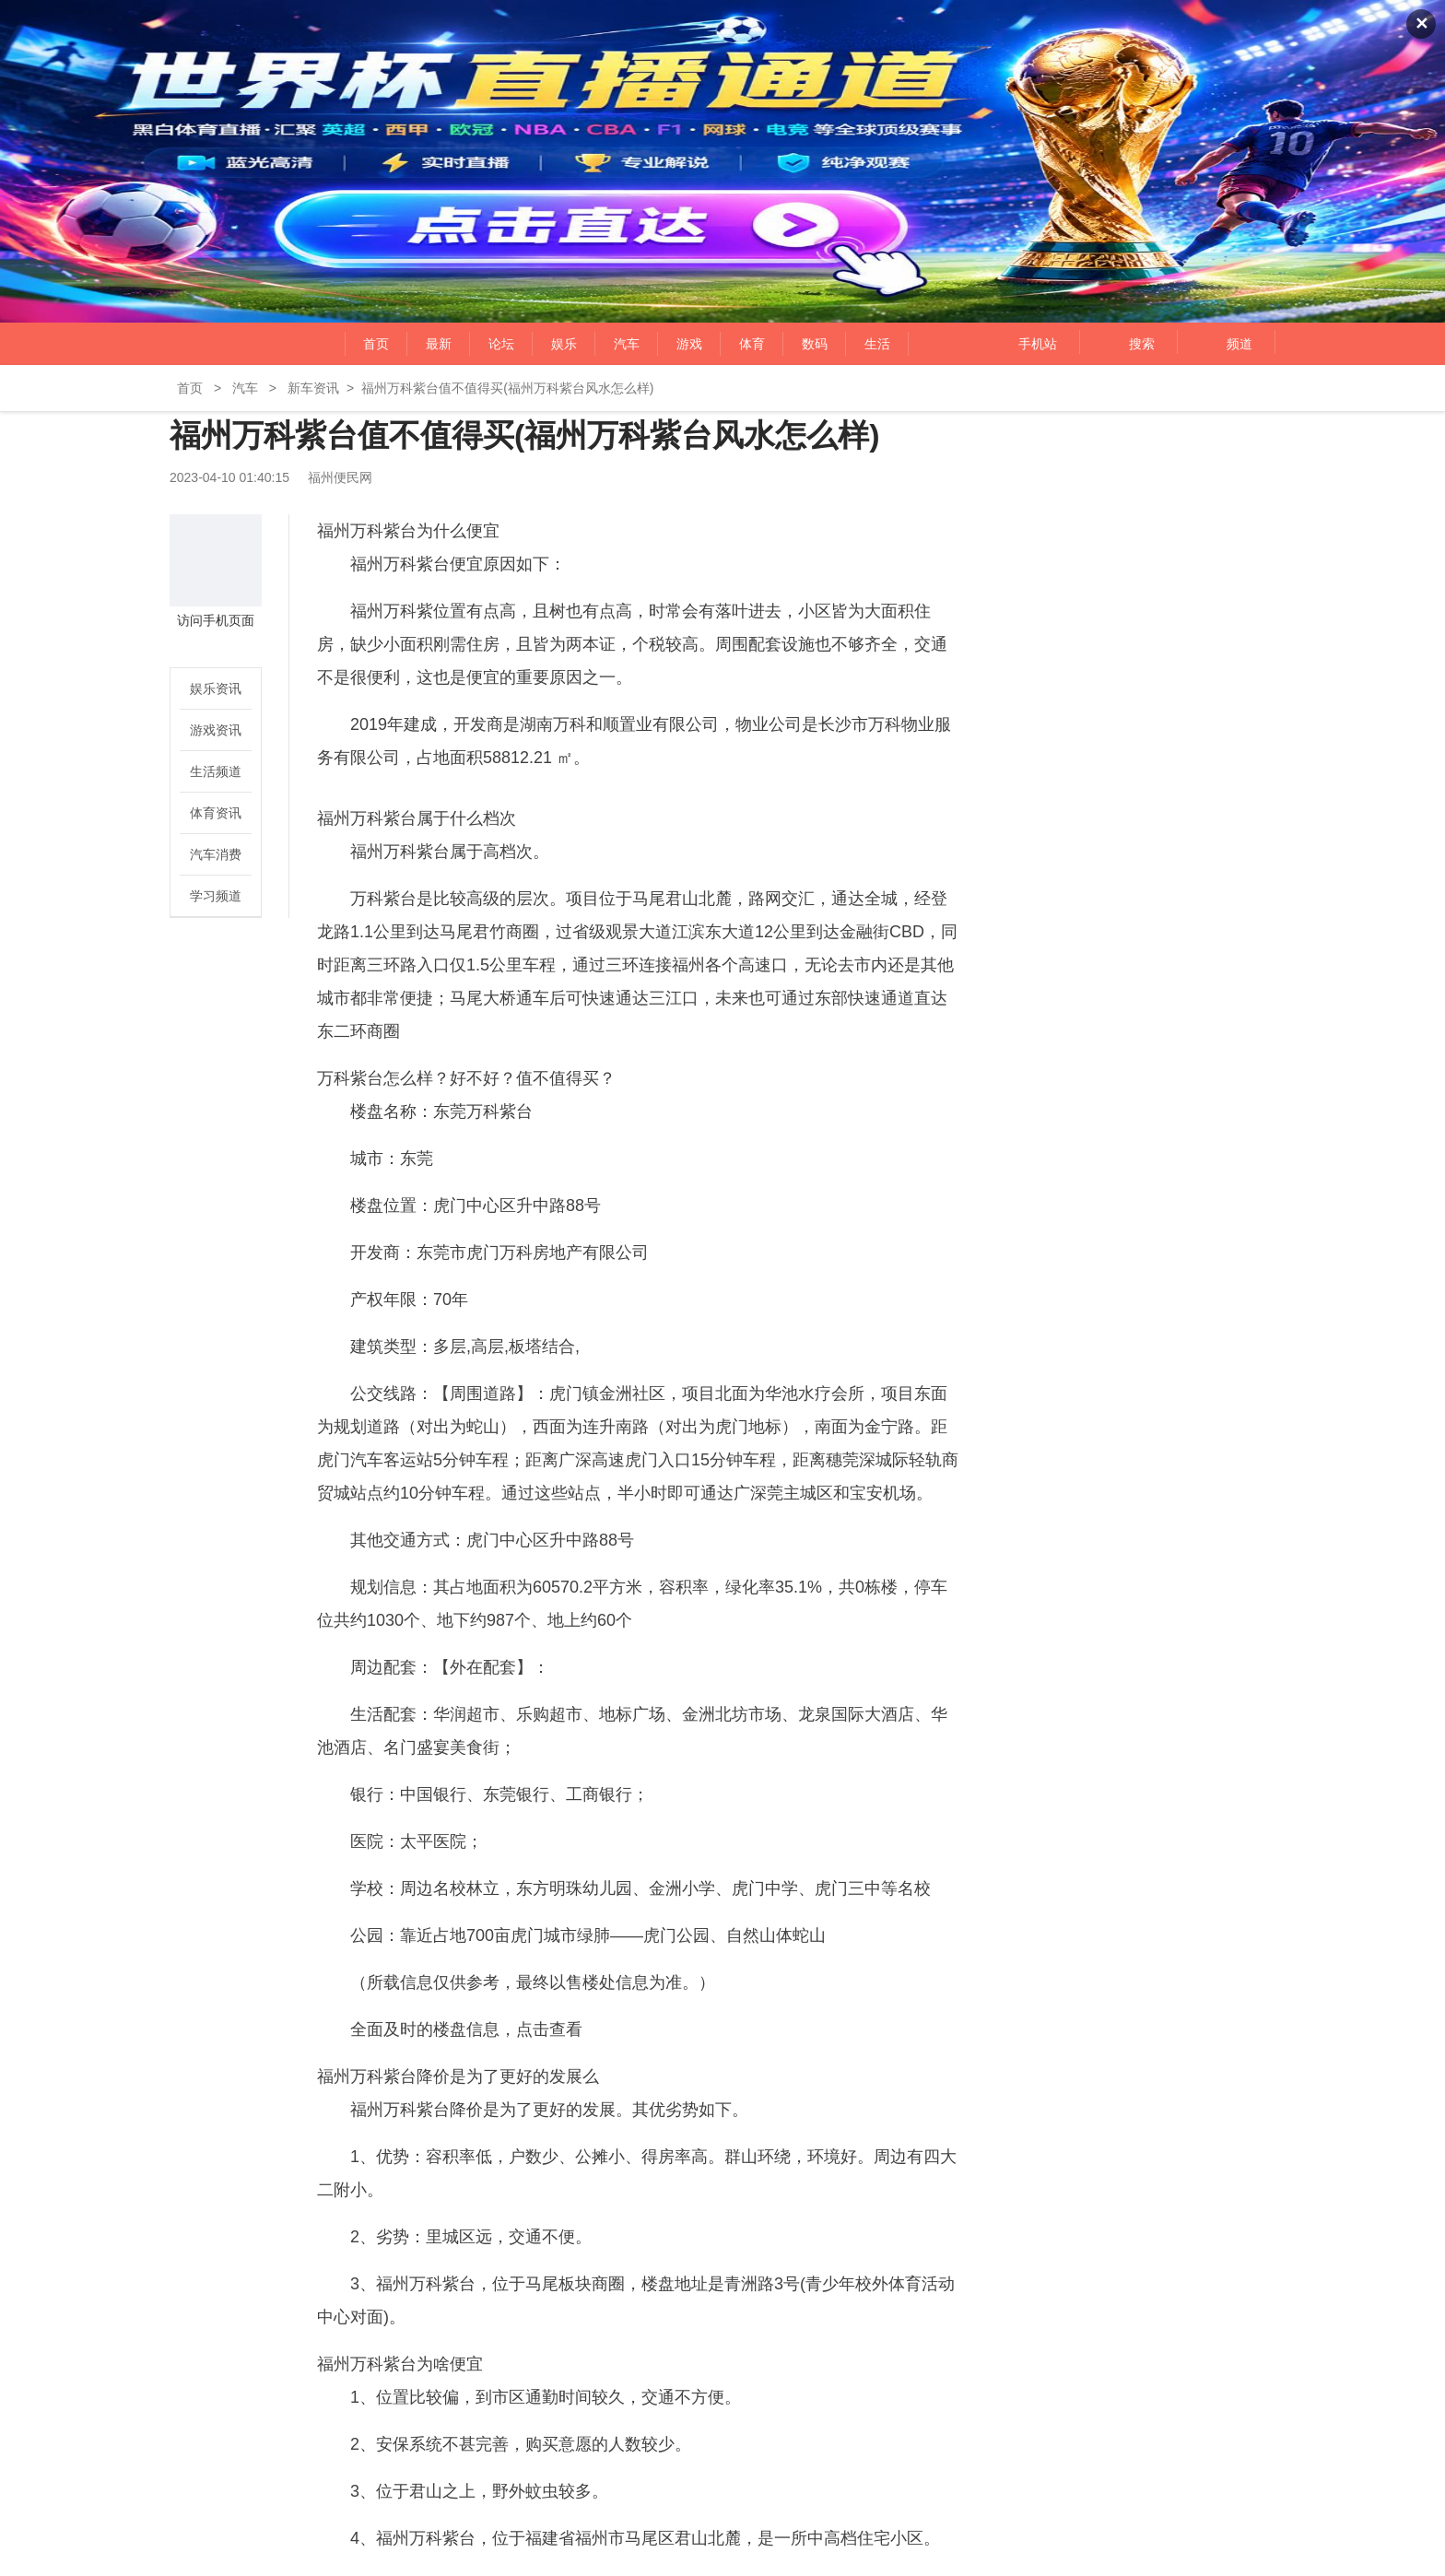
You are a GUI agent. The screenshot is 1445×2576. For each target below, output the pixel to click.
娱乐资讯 (215, 688)
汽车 (627, 343)
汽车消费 (215, 854)
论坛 (501, 343)
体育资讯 (215, 813)
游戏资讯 (215, 730)
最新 (439, 343)
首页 (376, 343)
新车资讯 (313, 388)
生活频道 (215, 771)
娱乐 (564, 343)
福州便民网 (227, 344)
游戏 (689, 343)
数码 (815, 343)
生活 (877, 343)
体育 (752, 343)
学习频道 (215, 895)
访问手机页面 (215, 620)
